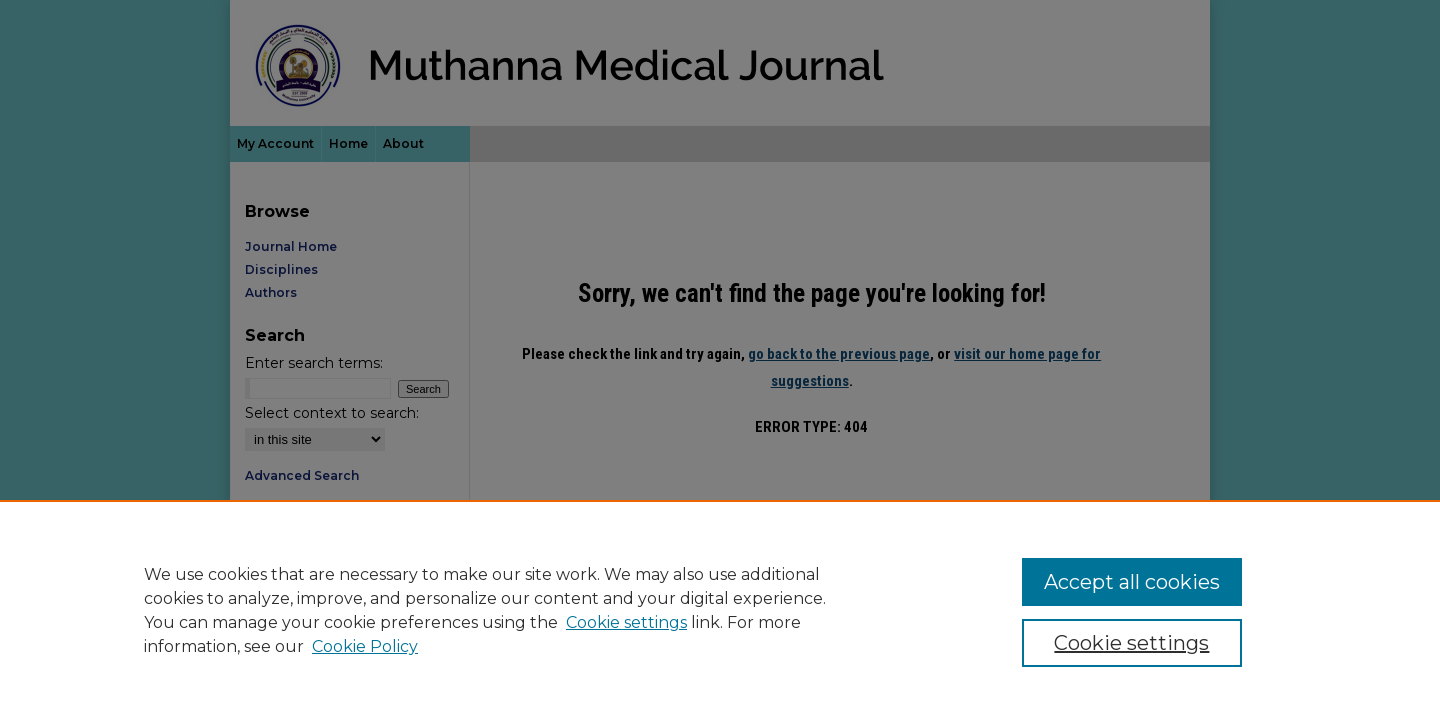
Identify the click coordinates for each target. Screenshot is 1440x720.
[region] (720, 610)
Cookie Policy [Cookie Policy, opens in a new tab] (365, 646)
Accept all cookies (1132, 582)
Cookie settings (626, 622)
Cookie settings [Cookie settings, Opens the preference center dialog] (1131, 643)
